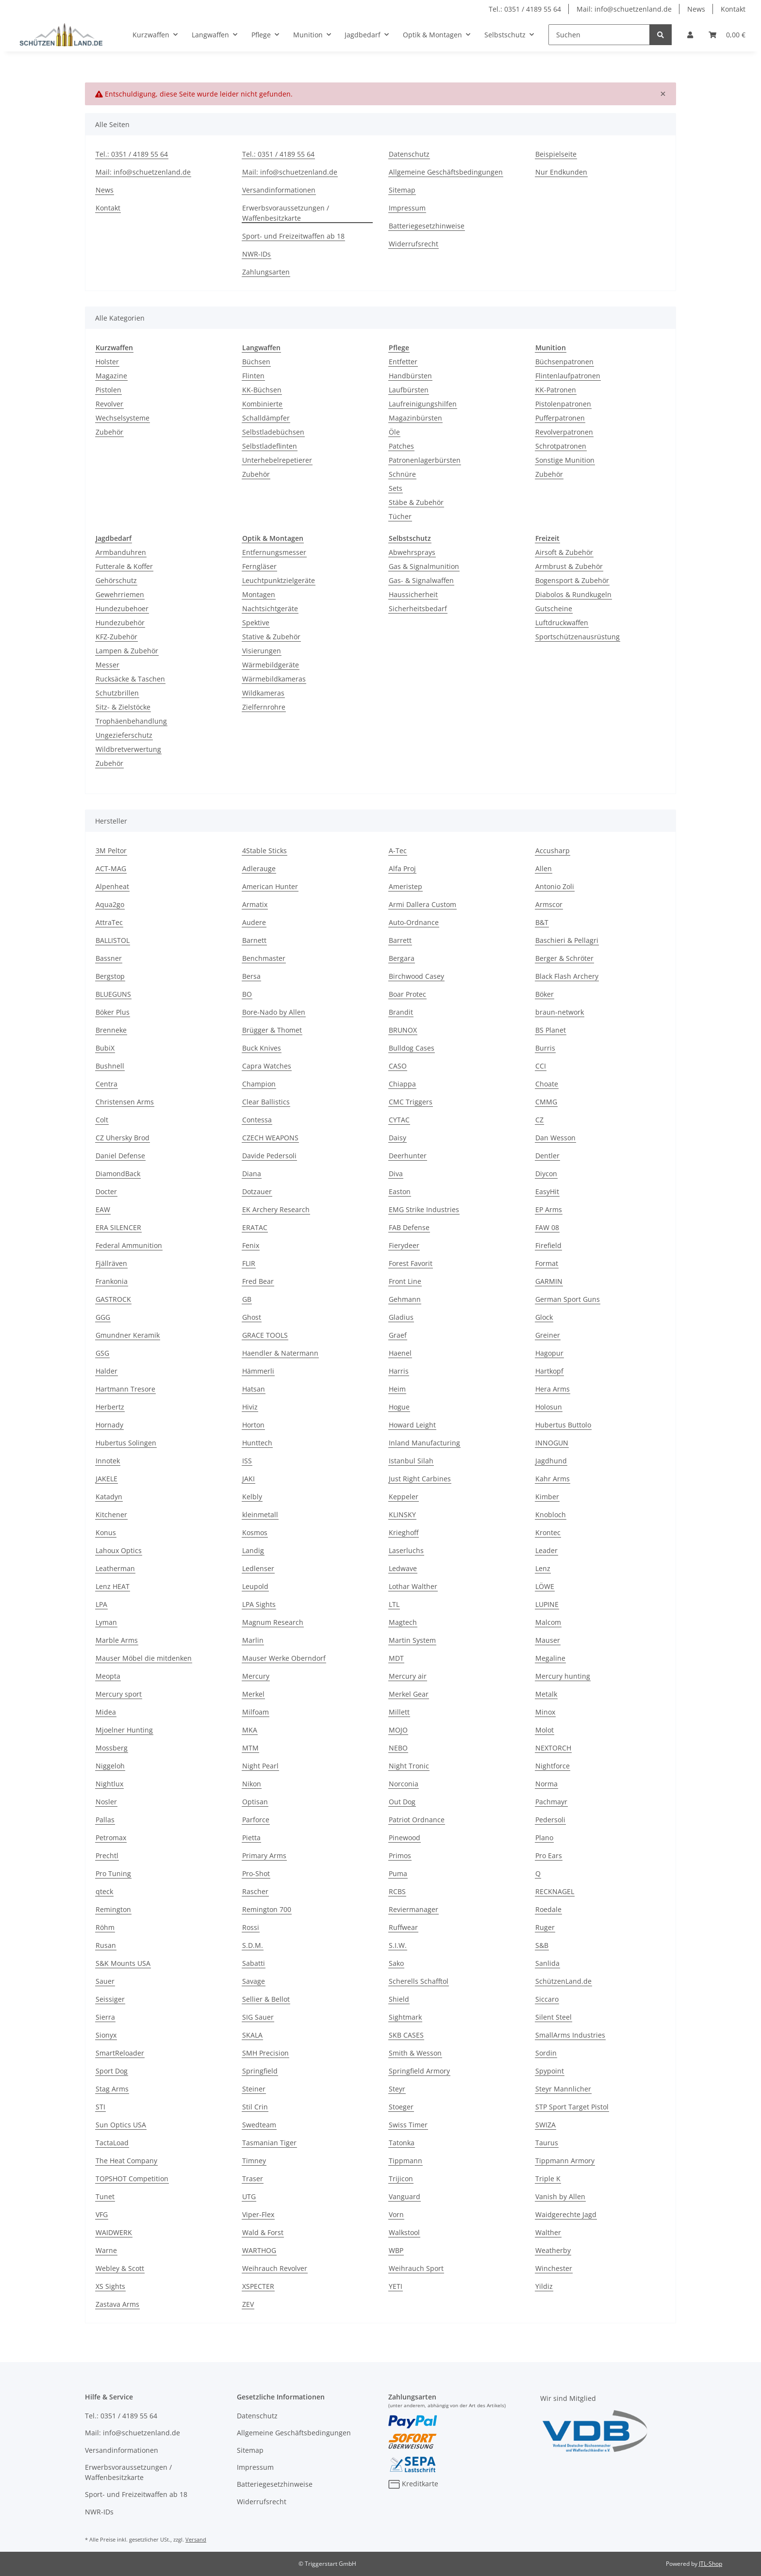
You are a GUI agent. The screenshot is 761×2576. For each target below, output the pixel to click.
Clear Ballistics (266, 1101)
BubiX (105, 1048)
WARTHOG (259, 2250)
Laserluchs (406, 1550)
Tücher (400, 516)
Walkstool (404, 2232)
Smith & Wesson (415, 2053)
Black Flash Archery (566, 976)
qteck (104, 1891)
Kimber (547, 1496)
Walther (548, 2232)
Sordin (546, 2053)
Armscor (548, 904)
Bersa (251, 976)
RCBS (397, 1891)
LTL (394, 1604)
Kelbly (252, 1496)
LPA (101, 1604)
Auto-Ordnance (414, 922)
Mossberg (112, 1747)
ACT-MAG (111, 868)
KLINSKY (402, 1514)
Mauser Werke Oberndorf (284, 1658)
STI (100, 2106)
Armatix (254, 904)
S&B (541, 1945)
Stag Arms (112, 2088)
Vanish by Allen (560, 2196)
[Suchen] (599, 34)
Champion (259, 1083)
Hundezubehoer (122, 608)
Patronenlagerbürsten (425, 460)
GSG (102, 1353)
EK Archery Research (276, 1209)
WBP (396, 2250)
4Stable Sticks (264, 850)
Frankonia (112, 1281)
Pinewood (404, 1837)
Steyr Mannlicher (563, 2088)
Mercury (255, 1676)
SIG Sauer (258, 2017)
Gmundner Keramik (128, 1335)
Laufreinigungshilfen (423, 403)
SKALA (252, 2035)
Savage (253, 1981)
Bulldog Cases (411, 1048)
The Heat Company (126, 2160)
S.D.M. (252, 1945)
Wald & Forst (262, 2232)
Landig (253, 1550)
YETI (395, 2286)
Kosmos (254, 1532)
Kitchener (111, 1514)
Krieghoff (403, 1532)
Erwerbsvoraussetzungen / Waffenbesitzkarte (285, 213)
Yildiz (544, 2286)
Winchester (553, 2268)
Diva (396, 1173)
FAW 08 (547, 1227)
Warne (106, 2250)
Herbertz (110, 1406)
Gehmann (405, 1299)
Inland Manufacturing (424, 1442)
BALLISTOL (113, 940)
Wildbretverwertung (128, 749)
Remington (113, 1909)
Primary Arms (264, 1855)
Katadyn (109, 1496)
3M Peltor (111, 850)
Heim (397, 1388)
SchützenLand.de (563, 1981)
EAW (103, 1209)
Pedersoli (550, 1819)
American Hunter (270, 886)
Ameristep (405, 886)
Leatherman (115, 1568)
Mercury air (408, 1676)
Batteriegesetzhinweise (426, 225)
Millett (399, 1712)
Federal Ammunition (129, 1245)
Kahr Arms (552, 1478)
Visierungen (261, 650)
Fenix (250, 1245)
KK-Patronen (555, 389)
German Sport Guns (567, 1299)
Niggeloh (110, 1765)
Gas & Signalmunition (424, 566)
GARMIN (548, 1281)
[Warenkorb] (727, 34)
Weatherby (553, 2250)
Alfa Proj (402, 868)
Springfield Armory (419, 2070)
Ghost (251, 1317)
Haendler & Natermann (280, 1353)
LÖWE (544, 1586)
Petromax (111, 1837)
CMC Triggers (410, 1101)
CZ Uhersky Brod (122, 1137)
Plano (544, 1837)
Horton (253, 1424)
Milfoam (255, 1712)
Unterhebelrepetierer (277, 460)
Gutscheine (553, 608)
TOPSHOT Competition (132, 2178)
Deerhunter (408, 1155)
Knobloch (550, 1514)
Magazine (111, 375)
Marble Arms (117, 1640)
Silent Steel (553, 2017)
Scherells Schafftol (418, 1981)
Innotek (108, 1460)
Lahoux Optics (119, 1550)
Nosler (106, 1801)
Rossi (250, 1927)
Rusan (106, 1945)
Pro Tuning (113, 1873)
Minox (545, 1712)
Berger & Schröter (564, 958)
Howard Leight (412, 1424)
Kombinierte (262, 403)
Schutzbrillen (117, 692)
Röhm (105, 1927)
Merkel (253, 1694)
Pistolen (108, 389)
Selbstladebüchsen (273, 432)
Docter (106, 1191)
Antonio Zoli (554, 886)
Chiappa (402, 1083)
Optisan (255, 1801)
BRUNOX (403, 1030)
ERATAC (254, 1227)
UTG (249, 2196)
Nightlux (109, 1783)
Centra (106, 1083)
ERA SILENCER (118, 1227)
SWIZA (545, 2124)
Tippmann (405, 2160)
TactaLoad (112, 2142)
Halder (106, 1371)
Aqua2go (110, 904)
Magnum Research (272, 1622)
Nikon (251, 1783)
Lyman (106, 1622)
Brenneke (111, 1030)
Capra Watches (266, 1065)
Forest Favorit (410, 1263)
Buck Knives (261, 1048)
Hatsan (253, 1388)
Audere (254, 922)
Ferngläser (259, 566)
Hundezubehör (120, 622)
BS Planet (550, 1030)
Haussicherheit (413, 594)
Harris (399, 1371)
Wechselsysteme (122, 417)
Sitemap (402, 189)
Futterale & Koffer (124, 566)
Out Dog (402, 1801)
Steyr (397, 2088)
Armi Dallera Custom (422, 904)
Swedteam (259, 2124)
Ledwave (403, 1568)
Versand (195, 2539)
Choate (546, 1083)
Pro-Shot (256, 1873)
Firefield (548, 1245)
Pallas (105, 1819)
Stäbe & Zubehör (416, 502)
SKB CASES (406, 2035)
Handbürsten (410, 375)
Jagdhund (551, 1460)
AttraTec (109, 922)
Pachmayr (551, 1801)
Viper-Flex (258, 2214)
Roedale (548, 1909)
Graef (398, 1335)
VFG (102, 2214)
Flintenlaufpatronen (567, 375)
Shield (399, 1999)
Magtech (403, 1622)
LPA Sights (259, 1604)
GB (246, 1299)
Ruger (545, 1927)
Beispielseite (556, 154)
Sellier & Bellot (266, 1999)
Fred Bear (258, 1281)
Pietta (251, 1837)
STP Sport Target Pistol (572, 2106)
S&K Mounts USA (123, 1963)
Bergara (401, 958)
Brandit (401, 1012)
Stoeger (401, 2106)
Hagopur (549, 1353)
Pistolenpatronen (563, 403)
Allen (543, 868)
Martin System (412, 1640)
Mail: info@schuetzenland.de (624, 9)
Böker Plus (113, 1012)
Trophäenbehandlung (131, 721)
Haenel (400, 1353)
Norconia (403, 1783)
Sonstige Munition (565, 460)
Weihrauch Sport (416, 2268)
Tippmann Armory (565, 2160)
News (696, 9)
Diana (251, 1173)
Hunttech (257, 1442)
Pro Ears (548, 1855)
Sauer (105, 1981)
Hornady (109, 1424)
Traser (252, 2178)
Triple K (548, 2178)
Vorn (396, 2214)
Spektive (255, 622)
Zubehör (109, 432)
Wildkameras (263, 692)
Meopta (108, 1676)
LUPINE (547, 1604)
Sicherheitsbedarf (418, 608)
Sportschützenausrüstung (577, 636)
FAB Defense (409, 1227)
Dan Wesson (555, 1137)
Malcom (548, 1622)
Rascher (255, 1891)
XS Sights (110, 2286)
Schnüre (402, 474)
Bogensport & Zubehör (572, 580)
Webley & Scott (120, 2268)
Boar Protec (407, 994)
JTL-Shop (710, 2564)
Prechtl (107, 1855)
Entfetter (403, 361)
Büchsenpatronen (564, 361)
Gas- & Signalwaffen (421, 580)
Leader (546, 1550)
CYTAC (399, 1119)
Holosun (548, 1406)
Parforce (255, 1819)
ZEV (248, 2304)
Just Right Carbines (420, 1478)
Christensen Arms (125, 1101)
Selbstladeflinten (269, 446)
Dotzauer (257, 1191)
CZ (539, 1119)
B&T (541, 922)
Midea (106, 1712)
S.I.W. (398, 1945)
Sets (395, 488)
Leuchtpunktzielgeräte (278, 580)
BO (247, 994)
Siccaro (547, 1999)
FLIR (248, 1263)
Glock (544, 1317)
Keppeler (403, 1496)
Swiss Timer (408, 2124)
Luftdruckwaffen (561, 622)
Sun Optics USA (121, 2124)
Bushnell (110, 1065)
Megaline (550, 1658)
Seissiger (110, 1999)
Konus (106, 1532)
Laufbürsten (409, 389)
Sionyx (106, 2035)
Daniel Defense (120, 1155)
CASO (398, 1065)
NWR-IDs (256, 254)
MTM (250, 1747)
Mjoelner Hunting (124, 1729)
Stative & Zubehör (271, 636)
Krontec (548, 1532)
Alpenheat (112, 886)
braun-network (559, 1012)
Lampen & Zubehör (127, 650)
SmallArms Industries (570, 2035)
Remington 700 (266, 1909)
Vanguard (404, 2196)
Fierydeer (404, 1245)
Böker (544, 994)
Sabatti (253, 1963)
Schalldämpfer (266, 417)
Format (546, 1263)
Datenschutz (409, 154)
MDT (396, 1658)
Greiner (547, 1335)
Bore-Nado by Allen (273, 1012)
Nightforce (552, 1765)
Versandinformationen (278, 189)
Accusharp (552, 850)
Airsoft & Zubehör (564, 552)
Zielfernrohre (263, 707)
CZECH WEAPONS (270, 1137)
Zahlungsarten (266, 271)
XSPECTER (258, 2286)
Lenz (542, 1568)
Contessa (257, 1119)
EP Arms (548, 1209)
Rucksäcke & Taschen (130, 678)
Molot (544, 1729)
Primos (400, 1855)
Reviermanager (413, 1909)
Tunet (105, 2196)
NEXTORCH (553, 1747)
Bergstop (110, 976)
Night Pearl (260, 1765)
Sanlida (547, 1963)
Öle (394, 432)
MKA (249, 1729)
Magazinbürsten (415, 417)
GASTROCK (113, 1299)
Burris (545, 1048)
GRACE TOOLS (265, 1335)
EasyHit (547, 1191)
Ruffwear (403, 1927)
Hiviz (250, 1406)
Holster (107, 361)
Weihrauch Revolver (274, 2268)
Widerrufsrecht (413, 243)
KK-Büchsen (261, 389)
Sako (396, 1963)
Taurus (546, 2142)
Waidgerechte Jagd (565, 2214)
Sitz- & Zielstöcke (123, 707)
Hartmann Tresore (125, 1388)
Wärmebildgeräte (270, 664)
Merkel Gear (409, 1694)
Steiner (253, 2088)
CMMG (546, 1101)
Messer (107, 664)
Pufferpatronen (560, 417)
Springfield (260, 2070)
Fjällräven (111, 1263)
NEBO (398, 1747)
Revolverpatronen (564, 432)
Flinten (253, 375)
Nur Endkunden (561, 172)
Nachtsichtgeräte (270, 608)
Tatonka (401, 2142)
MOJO (398, 1729)
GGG (103, 1317)
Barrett (400, 940)
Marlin (253, 1640)
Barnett (254, 940)
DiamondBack (118, 1173)
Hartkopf (549, 1371)
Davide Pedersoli (269, 1155)
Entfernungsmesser (274, 552)
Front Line (405, 1281)
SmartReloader (120, 2053)
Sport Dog (112, 2070)
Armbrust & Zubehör (569, 566)
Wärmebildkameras (274, 678)
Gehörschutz (116, 580)
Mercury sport (119, 1694)
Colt (102, 1119)
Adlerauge (259, 868)
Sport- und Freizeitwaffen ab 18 (293, 236)
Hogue (399, 1406)
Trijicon (401, 2178)
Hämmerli (258, 1371)
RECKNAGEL (554, 1891)
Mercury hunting (562, 1676)
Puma (398, 1873)
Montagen (258, 594)
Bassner (109, 958)
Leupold (255, 1586)
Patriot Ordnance (417, 1819)
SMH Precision (265, 2053)
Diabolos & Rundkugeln (573, 594)
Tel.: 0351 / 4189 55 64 (525, 9)
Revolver (109, 403)
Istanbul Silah (411, 1460)
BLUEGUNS (113, 994)
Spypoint (549, 2070)
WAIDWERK (114, 2232)
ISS (247, 1460)
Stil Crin (255, 2106)
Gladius (401, 1317)
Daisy (397, 1137)
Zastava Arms (117, 2304)
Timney (254, 2160)
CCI (540, 1065)
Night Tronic (409, 1765)
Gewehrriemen (120, 594)
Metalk (546, 1694)
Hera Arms (552, 1388)
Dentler (547, 1155)
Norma (546, 1783)
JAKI (248, 1478)
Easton (400, 1191)
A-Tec (398, 850)
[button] (690, 34)
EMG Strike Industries (424, 1209)
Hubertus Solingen (126, 1442)
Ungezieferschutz (124, 735)
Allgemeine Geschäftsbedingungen (446, 172)
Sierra (105, 2017)
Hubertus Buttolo (563, 1424)
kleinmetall (260, 1514)
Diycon (546, 1173)
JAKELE (106, 1478)
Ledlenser (258, 1568)
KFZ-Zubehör (116, 636)
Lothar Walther (413, 1586)
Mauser (547, 1640)
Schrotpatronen (560, 446)
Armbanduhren (121, 552)
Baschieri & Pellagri (566, 940)
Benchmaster (263, 958)
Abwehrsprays (412, 552)
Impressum (407, 207)
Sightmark (405, 2017)
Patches (401, 446)
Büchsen (256, 361)
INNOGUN (551, 1442)
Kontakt (733, 9)
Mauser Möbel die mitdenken (144, 1658)
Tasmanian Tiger (269, 2142)
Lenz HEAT (113, 1586)
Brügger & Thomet (272, 1030)
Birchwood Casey (416, 976)
